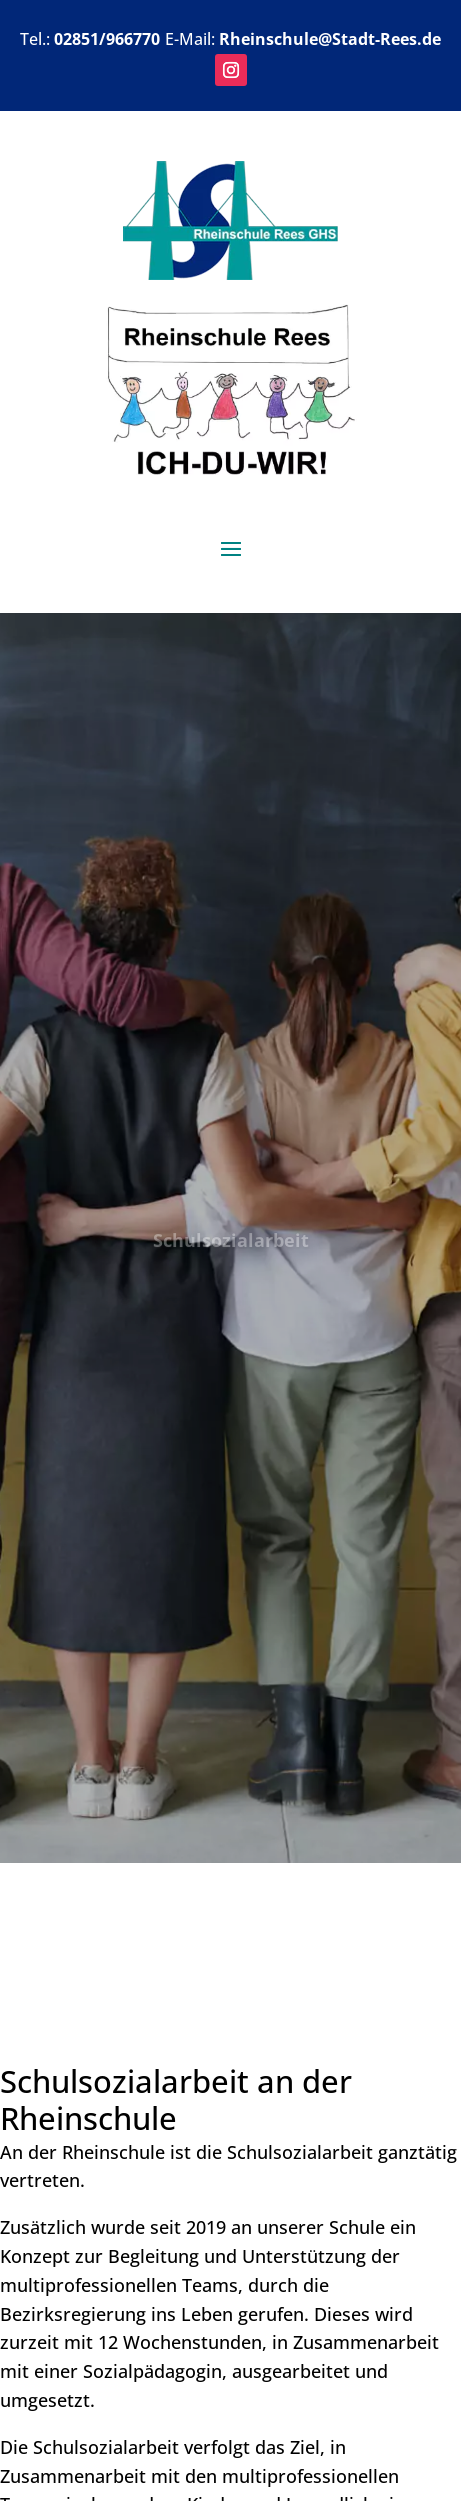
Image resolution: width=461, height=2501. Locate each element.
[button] (231, 70)
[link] (230, 273)
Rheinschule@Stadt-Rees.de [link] (330, 39)
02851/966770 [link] (107, 39)
